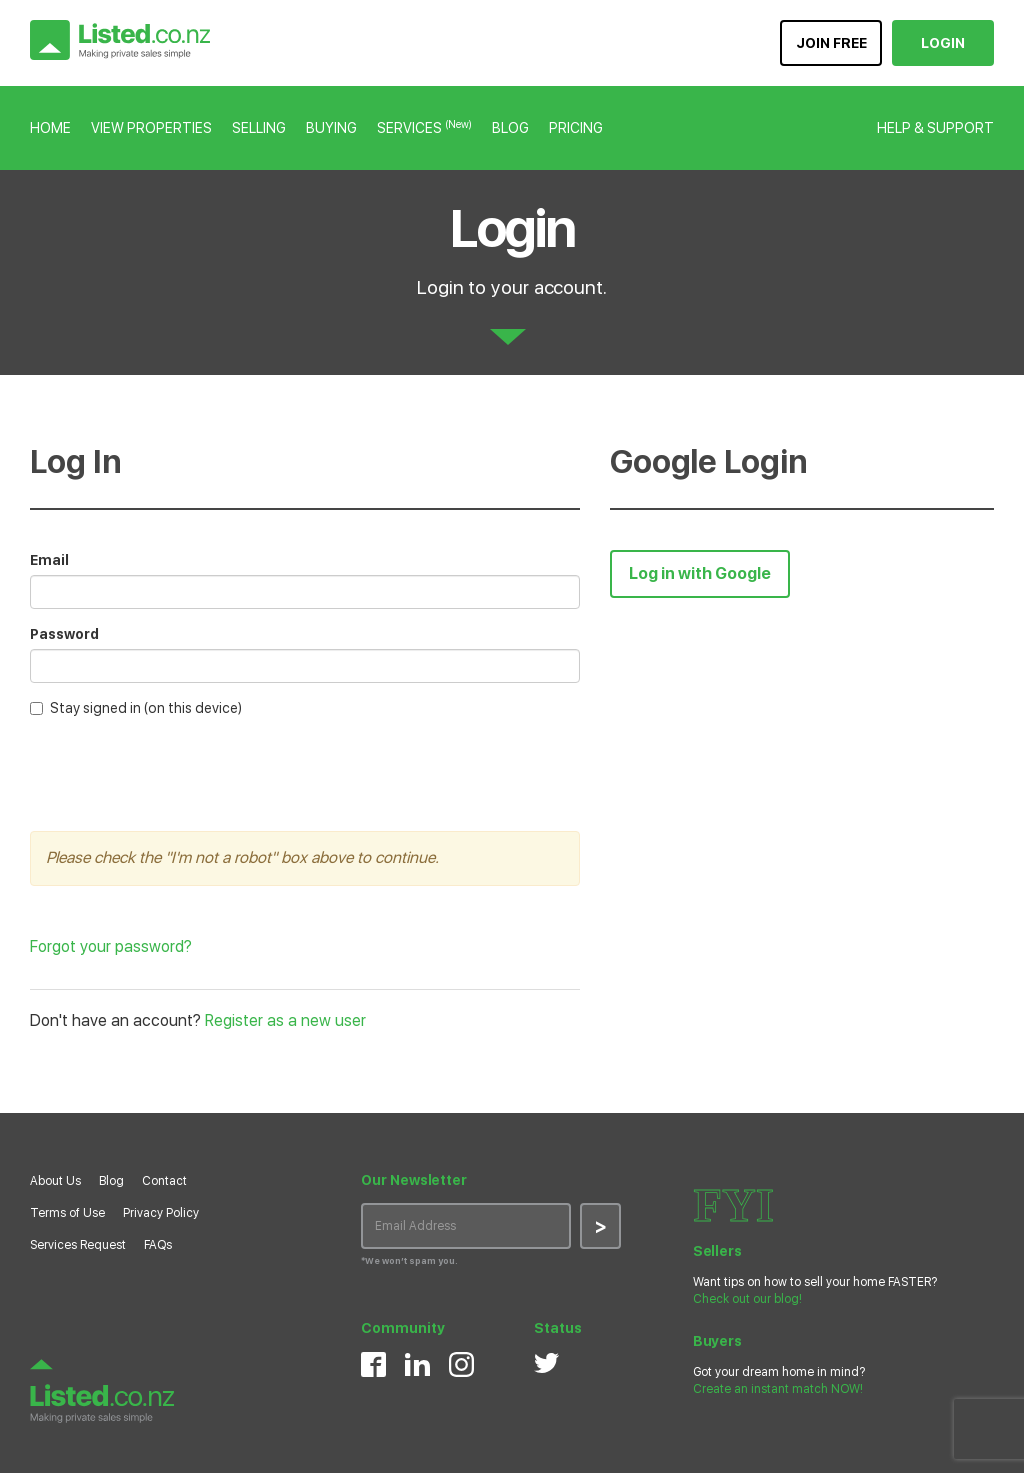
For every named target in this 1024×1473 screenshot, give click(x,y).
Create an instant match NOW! (778, 1389)
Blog (111, 1181)
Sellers (717, 1251)
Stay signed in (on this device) (136, 708)
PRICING (576, 128)
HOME (50, 128)
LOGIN (943, 43)
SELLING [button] (259, 128)
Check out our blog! (747, 1299)
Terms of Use (67, 1213)
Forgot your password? (111, 946)
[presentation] (182, 772)
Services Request (78, 1245)
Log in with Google (700, 573)
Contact (164, 1181)
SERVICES (424, 128)
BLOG (510, 128)
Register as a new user (285, 1020)
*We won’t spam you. (409, 1260)
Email (49, 560)
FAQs (158, 1245)
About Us (55, 1181)
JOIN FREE (831, 43)
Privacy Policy (161, 1213)
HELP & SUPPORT (935, 128)
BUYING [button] (331, 128)
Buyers (717, 1341)
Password (64, 634)
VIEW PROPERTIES (151, 128)
